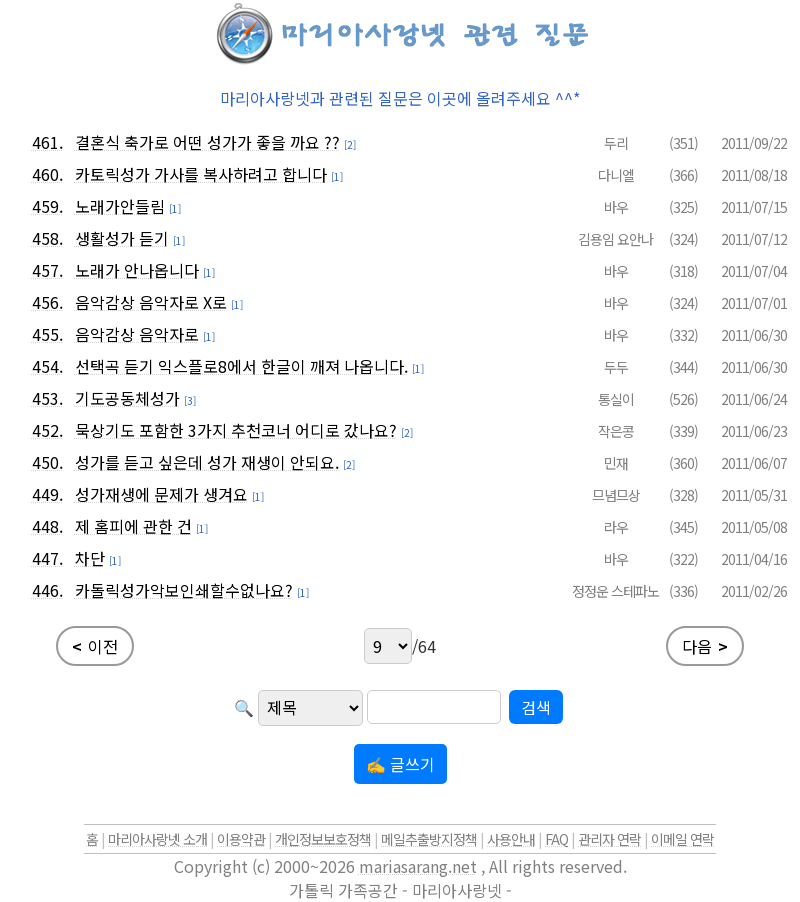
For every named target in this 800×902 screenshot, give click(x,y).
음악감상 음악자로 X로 (151, 302)
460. (47, 174)
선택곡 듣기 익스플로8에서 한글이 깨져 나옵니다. (241, 366)
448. (47, 526)
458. (47, 238)
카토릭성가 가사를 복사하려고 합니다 (201, 174)
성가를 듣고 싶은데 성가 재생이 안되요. (207, 462)
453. (47, 398)
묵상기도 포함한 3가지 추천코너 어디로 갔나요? (236, 430)
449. (47, 494)
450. (47, 462)
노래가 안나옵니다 (137, 270)
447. (47, 558)
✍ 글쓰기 (400, 764)
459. (47, 206)
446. (47, 590)
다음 (705, 646)
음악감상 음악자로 (137, 334)
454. (47, 366)
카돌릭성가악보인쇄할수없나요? (184, 590)
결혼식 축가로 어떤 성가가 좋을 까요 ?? (207, 142)
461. (47, 142)
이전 (95, 646)
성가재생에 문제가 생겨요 (161, 494)
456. (47, 302)
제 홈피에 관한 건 (133, 526)
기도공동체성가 (127, 398)
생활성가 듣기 (122, 238)
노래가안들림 (120, 206)
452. (47, 430)
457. (47, 270)
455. (47, 334)
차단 (90, 558)
